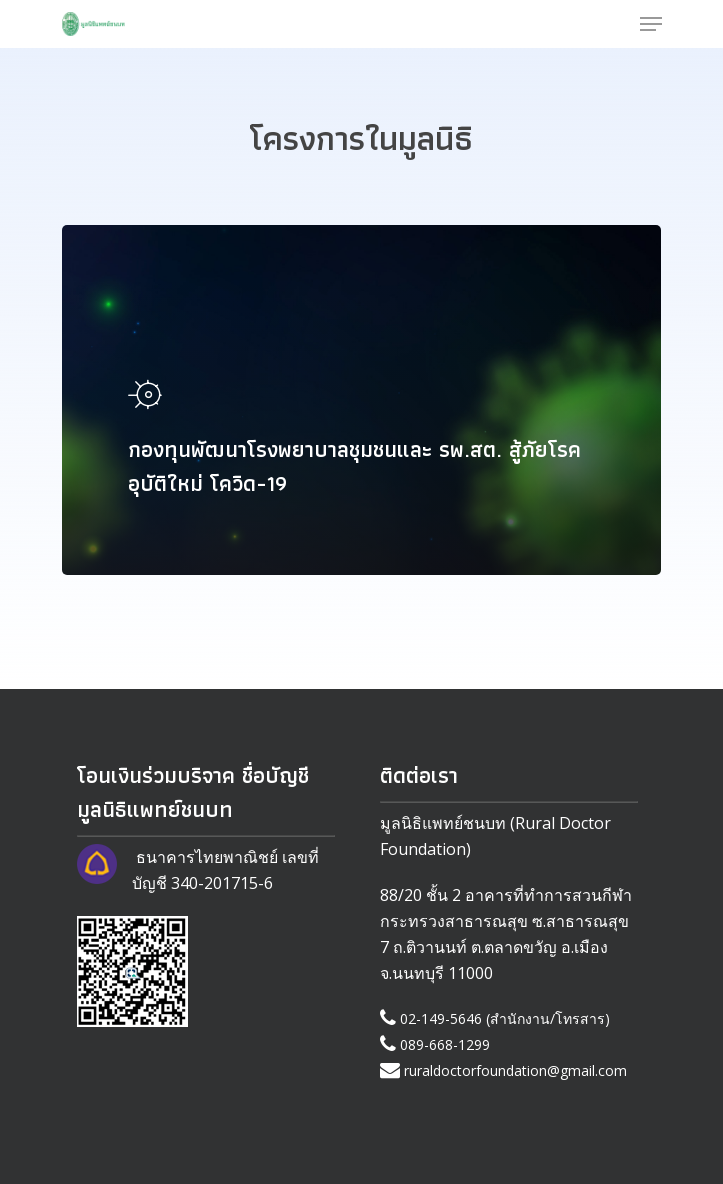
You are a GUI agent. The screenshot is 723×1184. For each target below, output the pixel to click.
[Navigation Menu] (651, 24)
